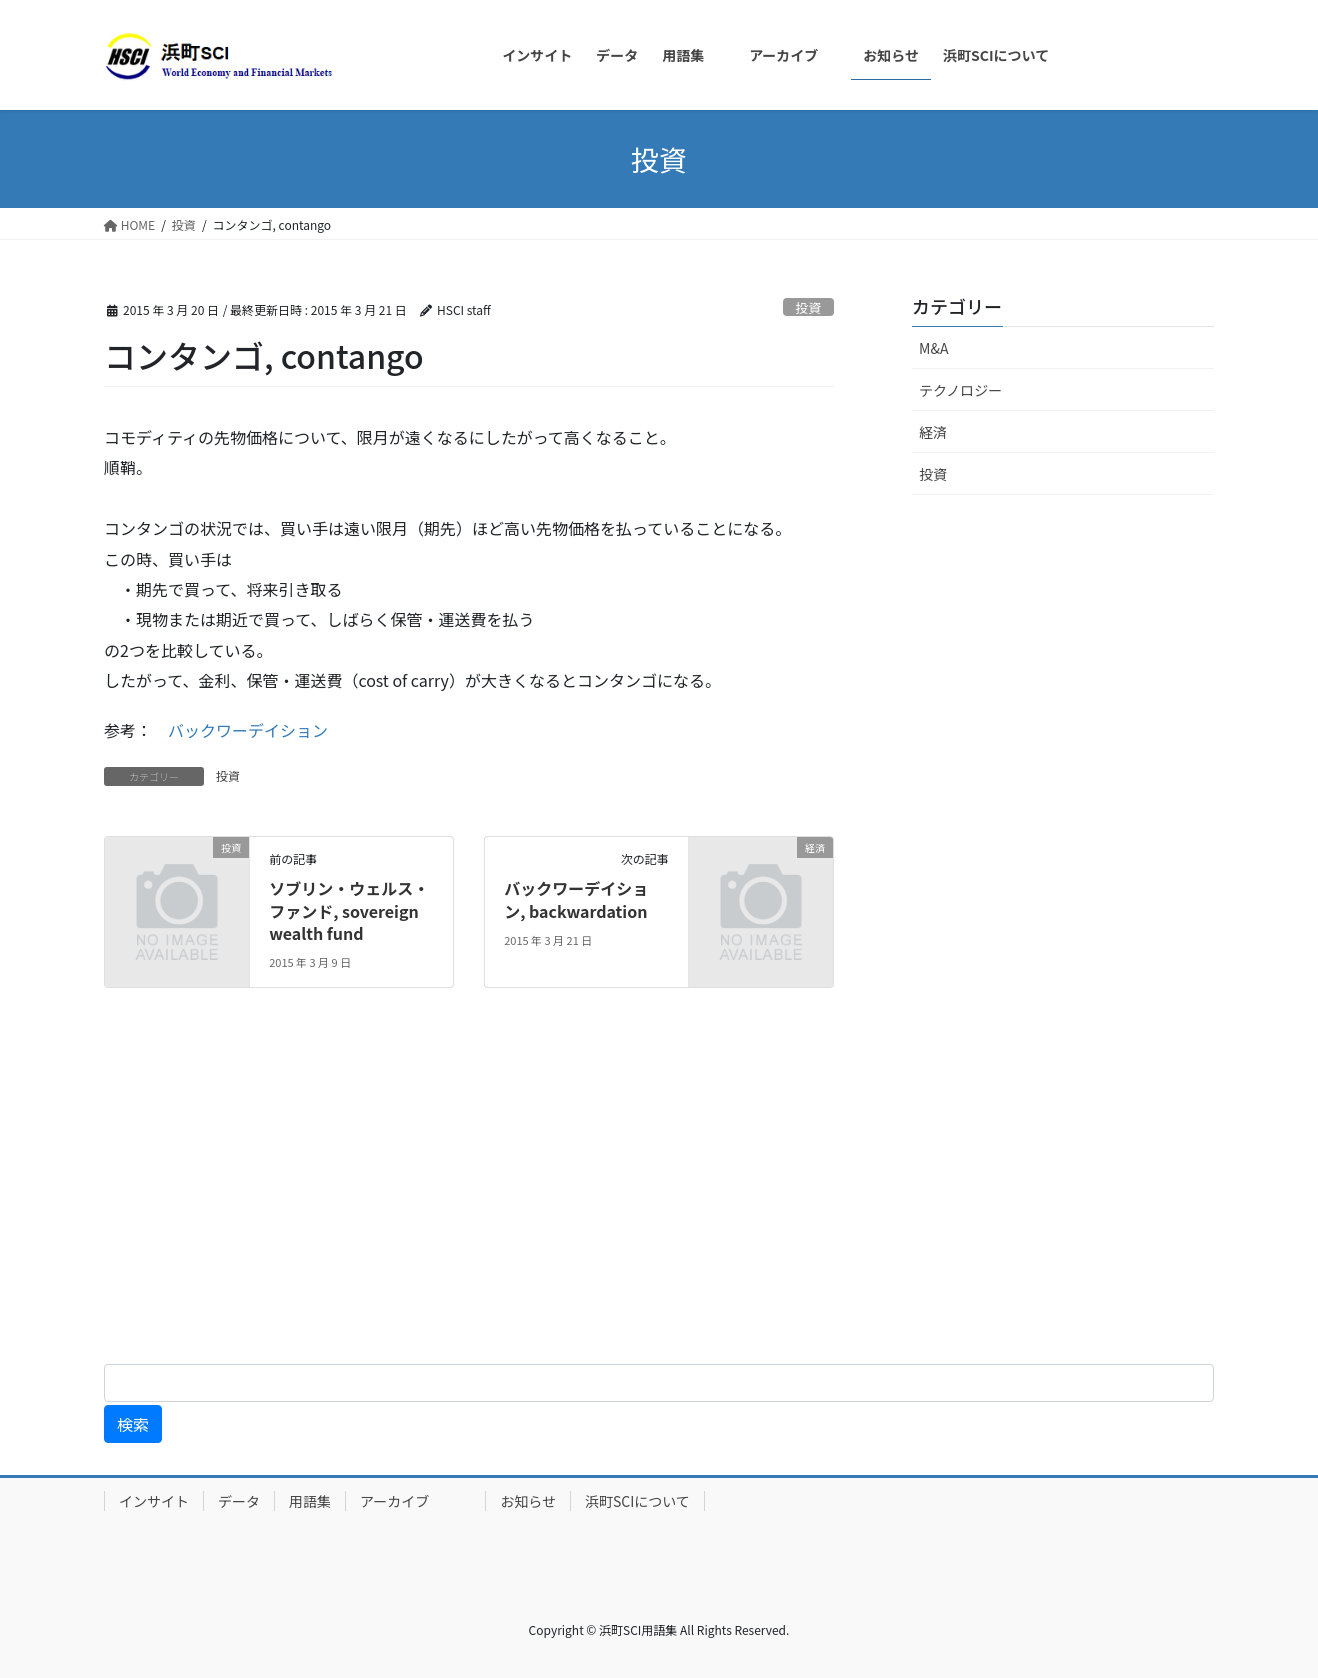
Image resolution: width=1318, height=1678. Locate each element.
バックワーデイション (248, 730)
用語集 (310, 1501)
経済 (933, 432)
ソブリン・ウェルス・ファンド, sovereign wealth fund (349, 910)
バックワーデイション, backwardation (576, 899)
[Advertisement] (600, 1192)
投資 (809, 307)
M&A (933, 348)
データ (239, 1501)
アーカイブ (415, 1501)
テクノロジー (960, 390)
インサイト (154, 1501)
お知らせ (528, 1501)
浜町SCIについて (637, 1501)
